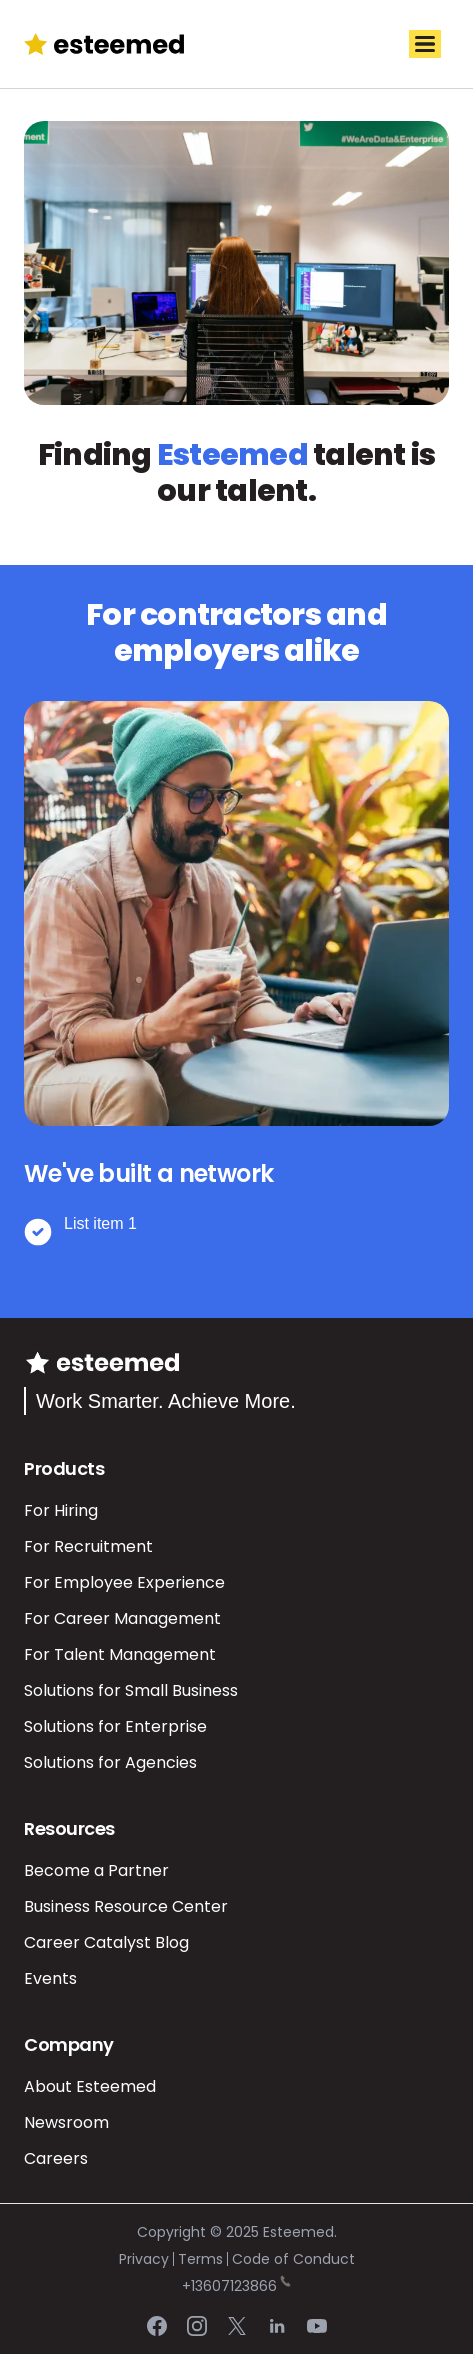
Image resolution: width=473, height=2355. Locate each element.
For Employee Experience (124, 1582)
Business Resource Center (126, 1906)
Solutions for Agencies (110, 1762)
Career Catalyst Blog (106, 1942)
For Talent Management (120, 1654)
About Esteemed (90, 2086)
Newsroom (66, 2122)
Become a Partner (96, 1870)
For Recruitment (88, 1546)
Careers (56, 2158)
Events (50, 1978)
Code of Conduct (293, 2259)
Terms (200, 2259)
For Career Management (122, 1618)
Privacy (144, 2259)
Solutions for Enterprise (115, 1726)
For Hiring (61, 1510)
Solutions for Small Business (131, 1690)
